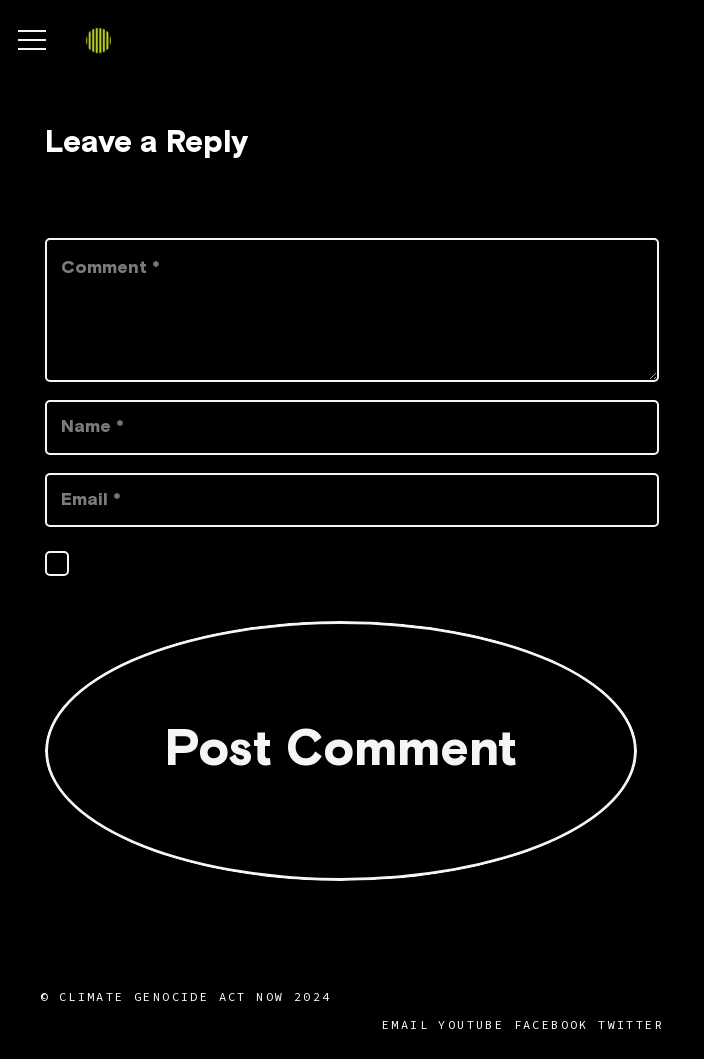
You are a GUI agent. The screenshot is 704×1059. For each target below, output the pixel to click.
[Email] (352, 500)
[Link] (98, 40)
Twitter (631, 1024)
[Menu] (32, 40)
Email (405, 1024)
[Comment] (352, 310)
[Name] (352, 427)
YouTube (471, 1024)
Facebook (551, 1024)
